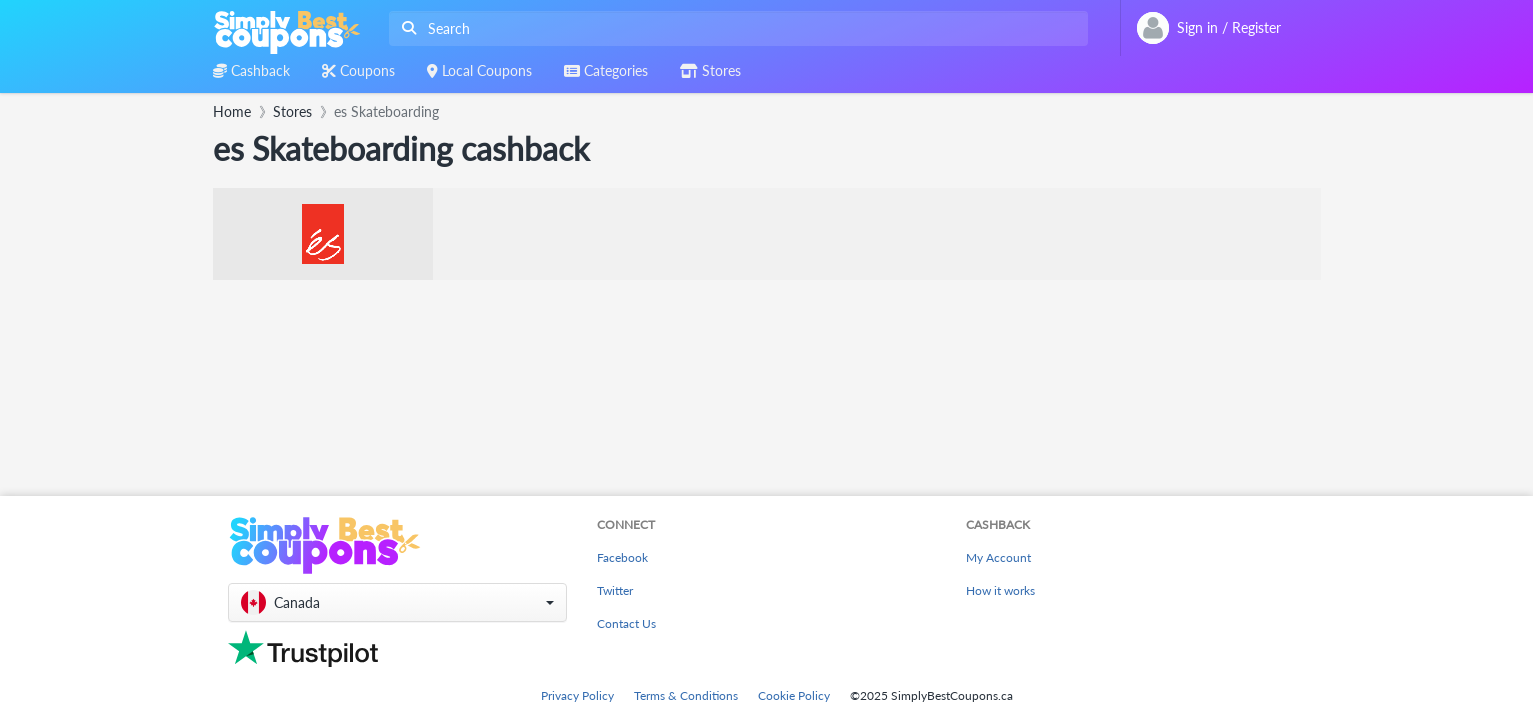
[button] (397, 602)
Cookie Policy (794, 695)
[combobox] (734, 28)
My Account (998, 557)
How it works (1000, 590)
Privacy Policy (577, 695)
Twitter (615, 590)
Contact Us (626, 623)
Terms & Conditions (686, 695)
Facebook (622, 557)
